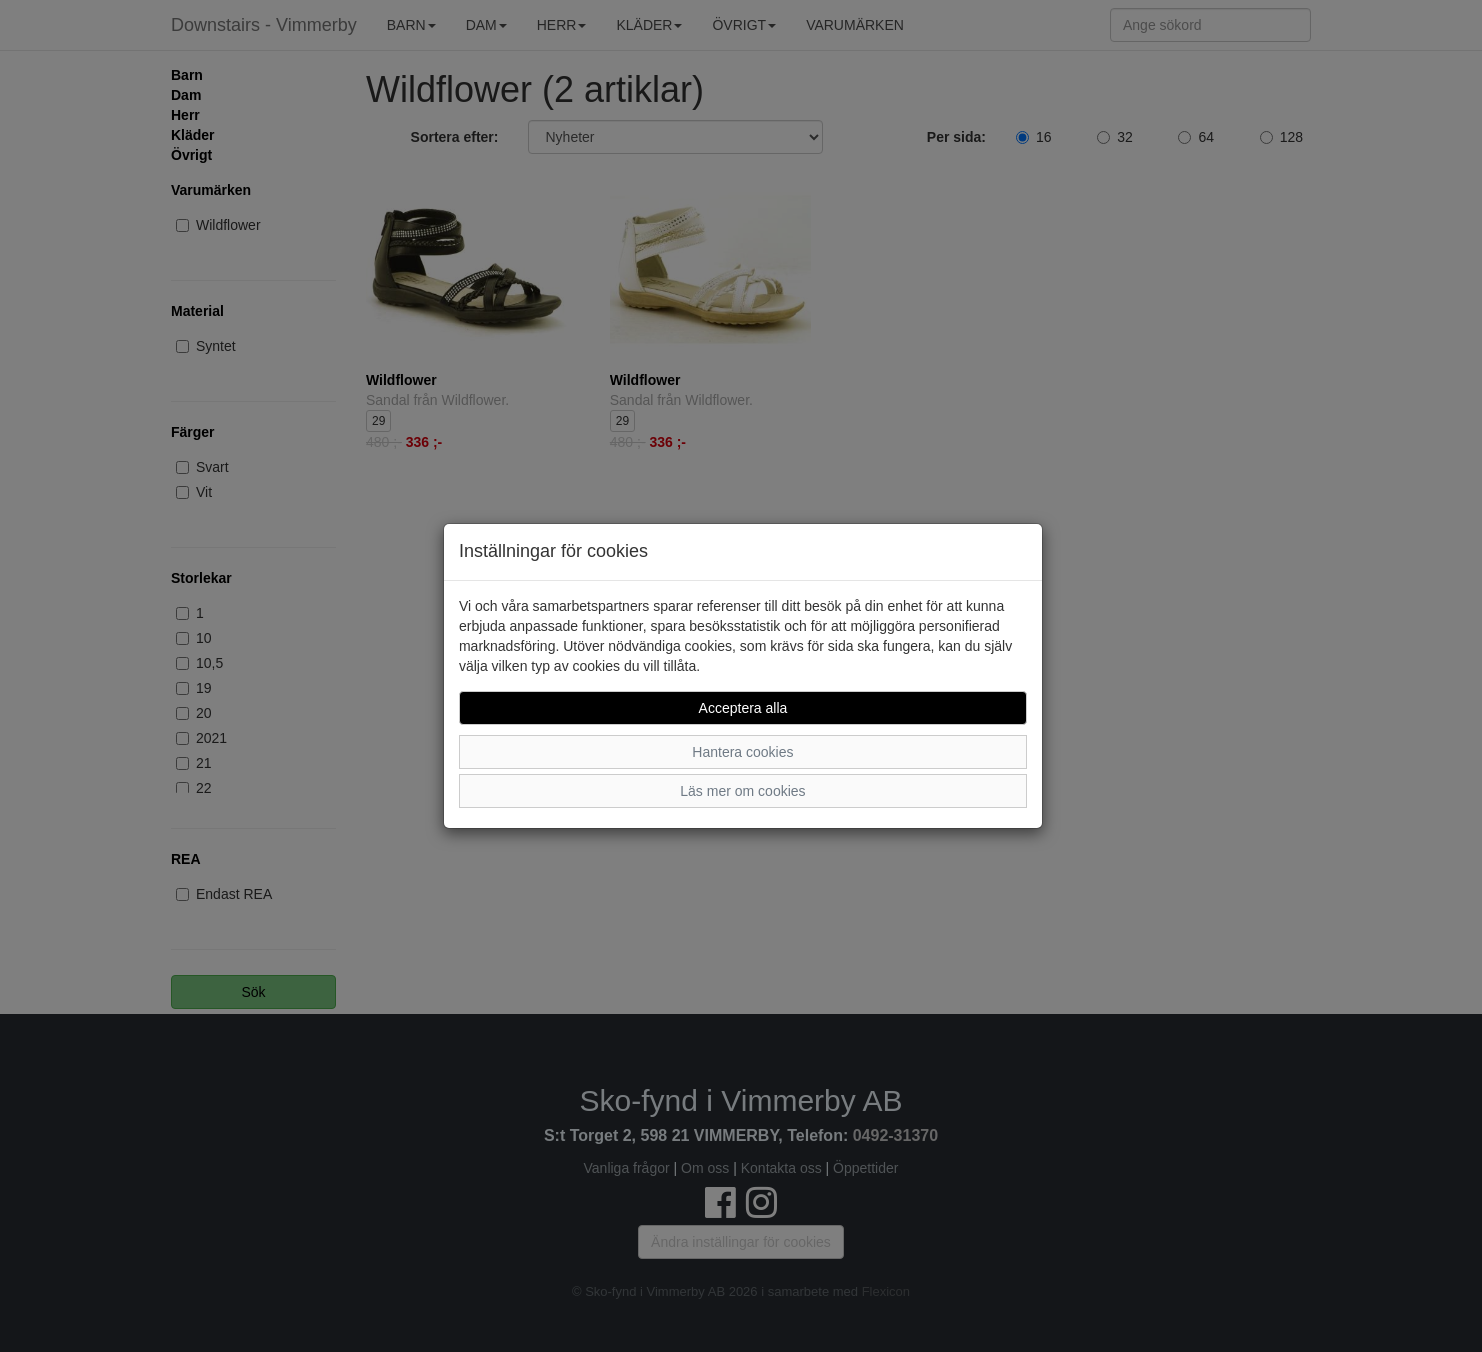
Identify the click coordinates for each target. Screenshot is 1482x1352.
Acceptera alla (743, 708)
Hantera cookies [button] (742, 752)
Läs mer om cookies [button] (742, 791)
